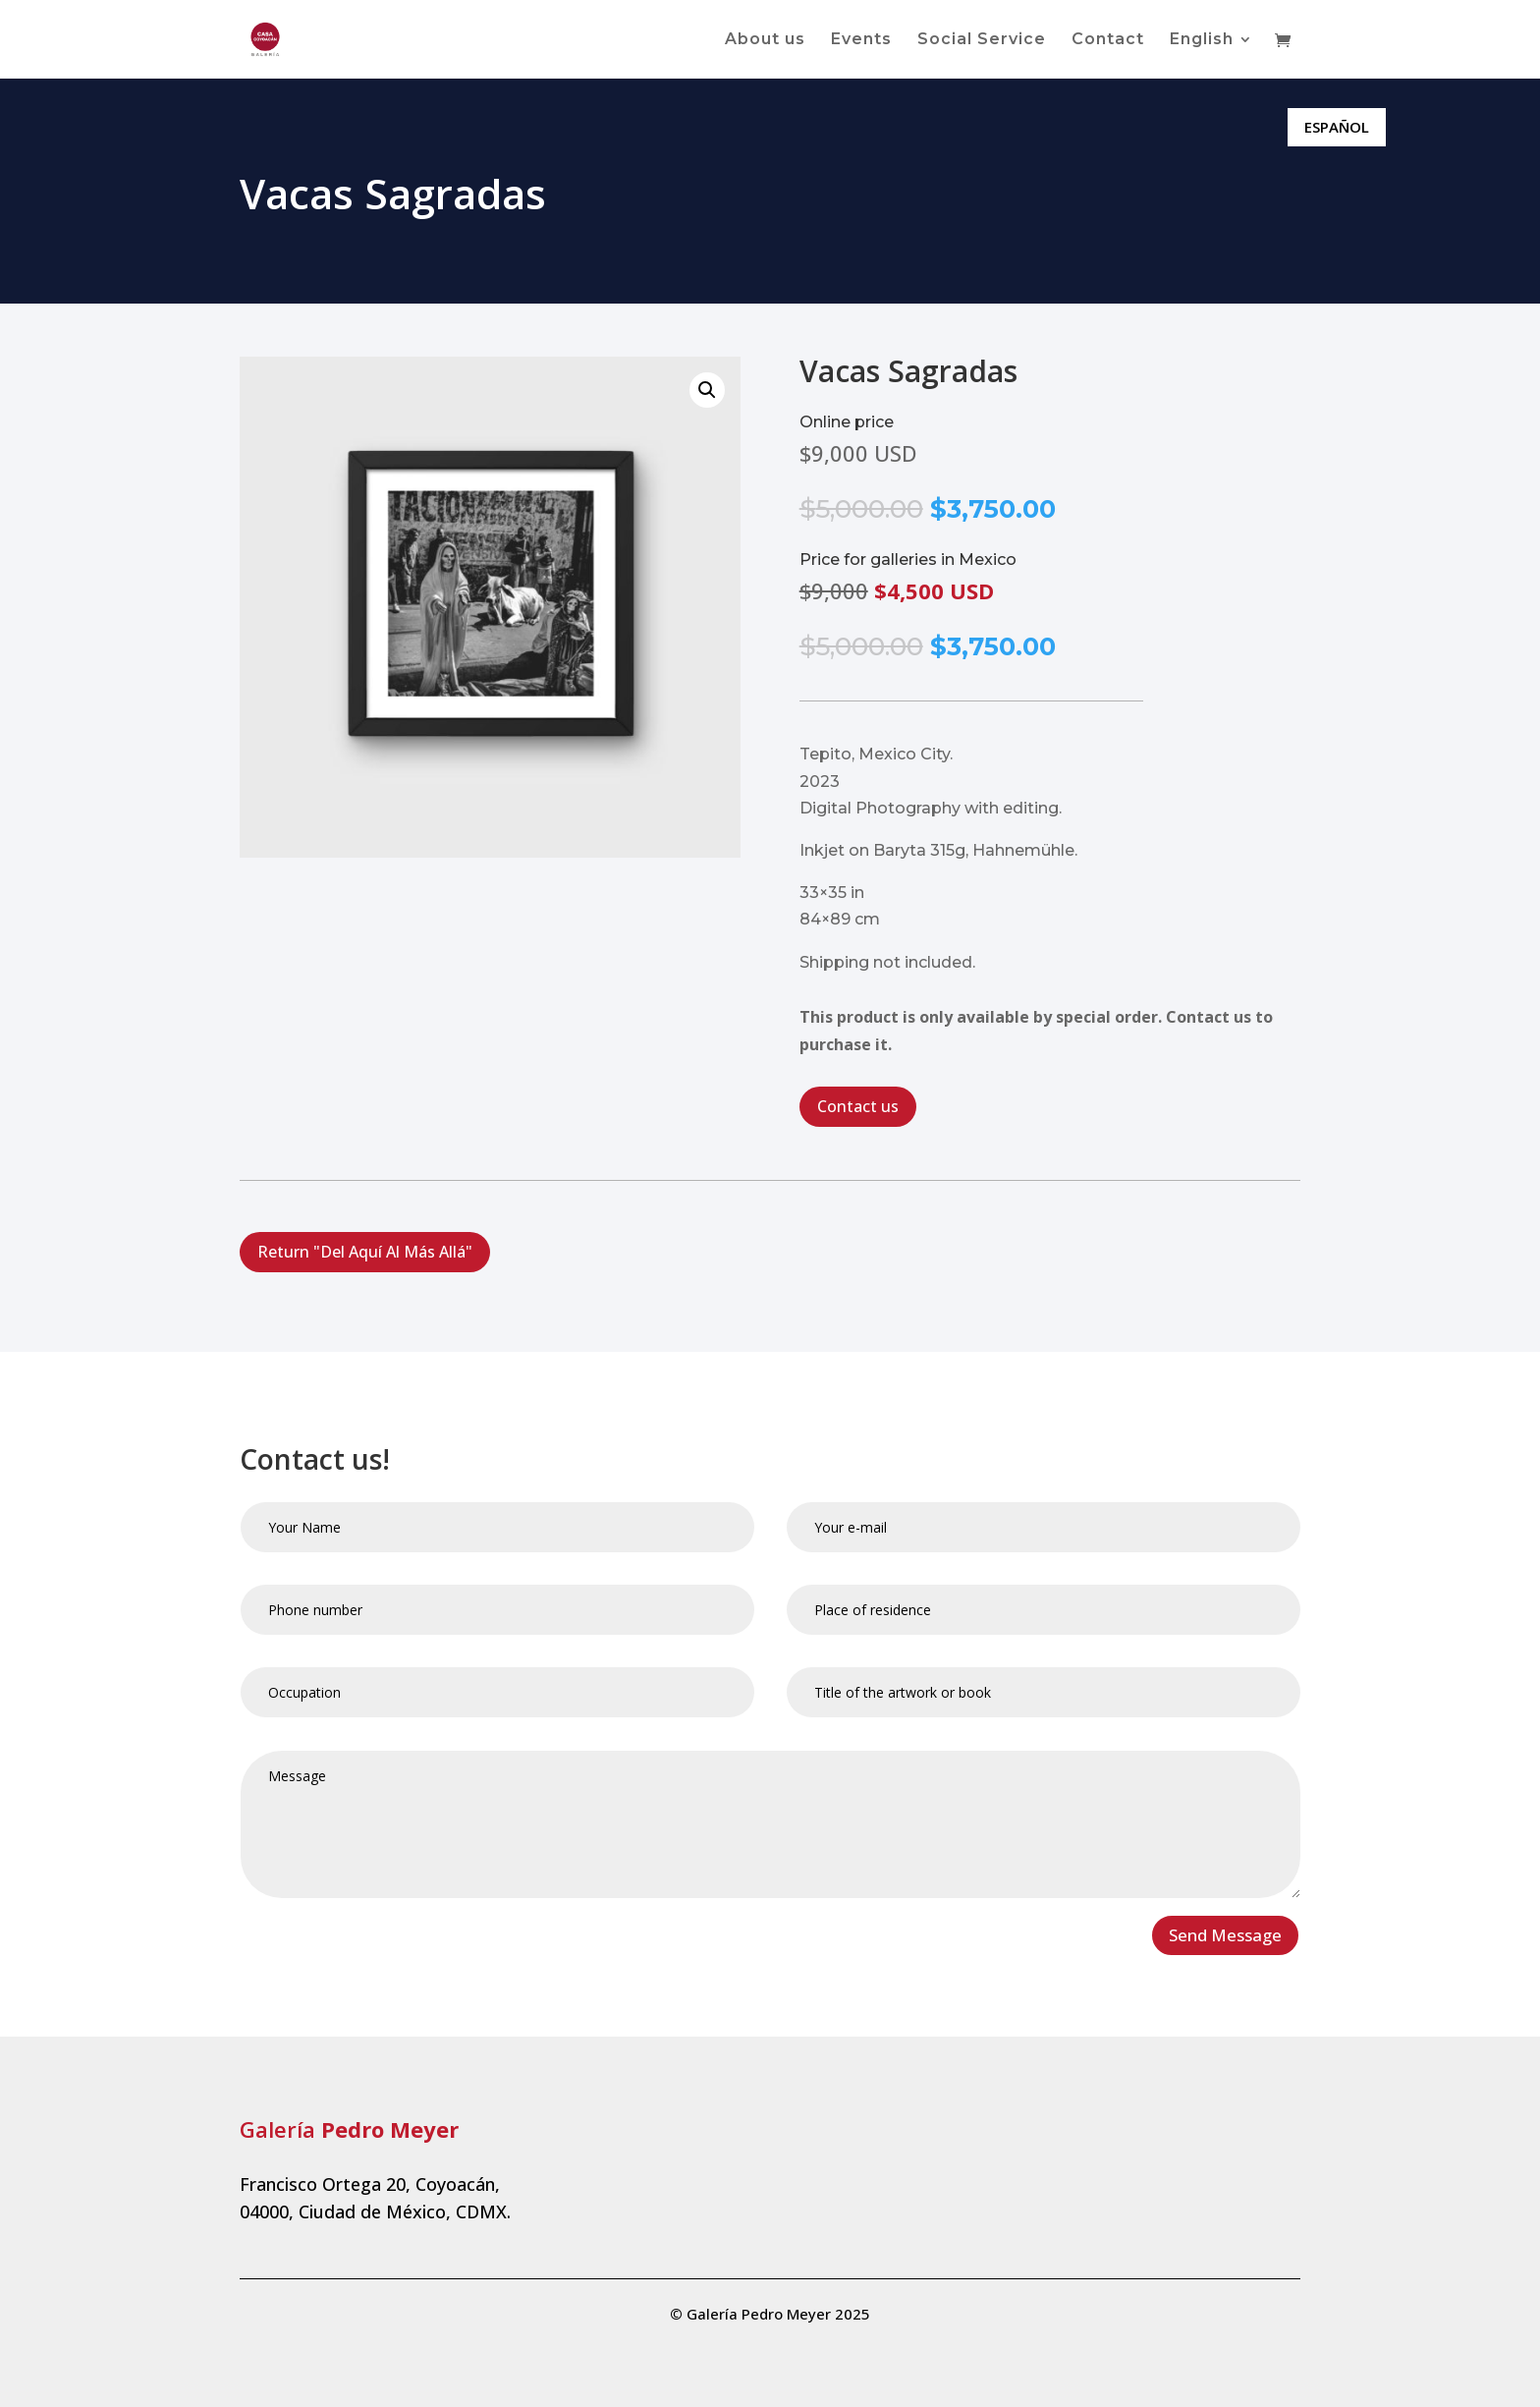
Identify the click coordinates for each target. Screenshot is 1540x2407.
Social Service (981, 40)
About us (765, 40)
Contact (1108, 40)
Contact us (858, 1106)
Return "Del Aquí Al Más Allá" (364, 1251)
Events (861, 40)
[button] (707, 390)
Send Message (1225, 1935)
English (1202, 40)
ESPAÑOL (1336, 127)
